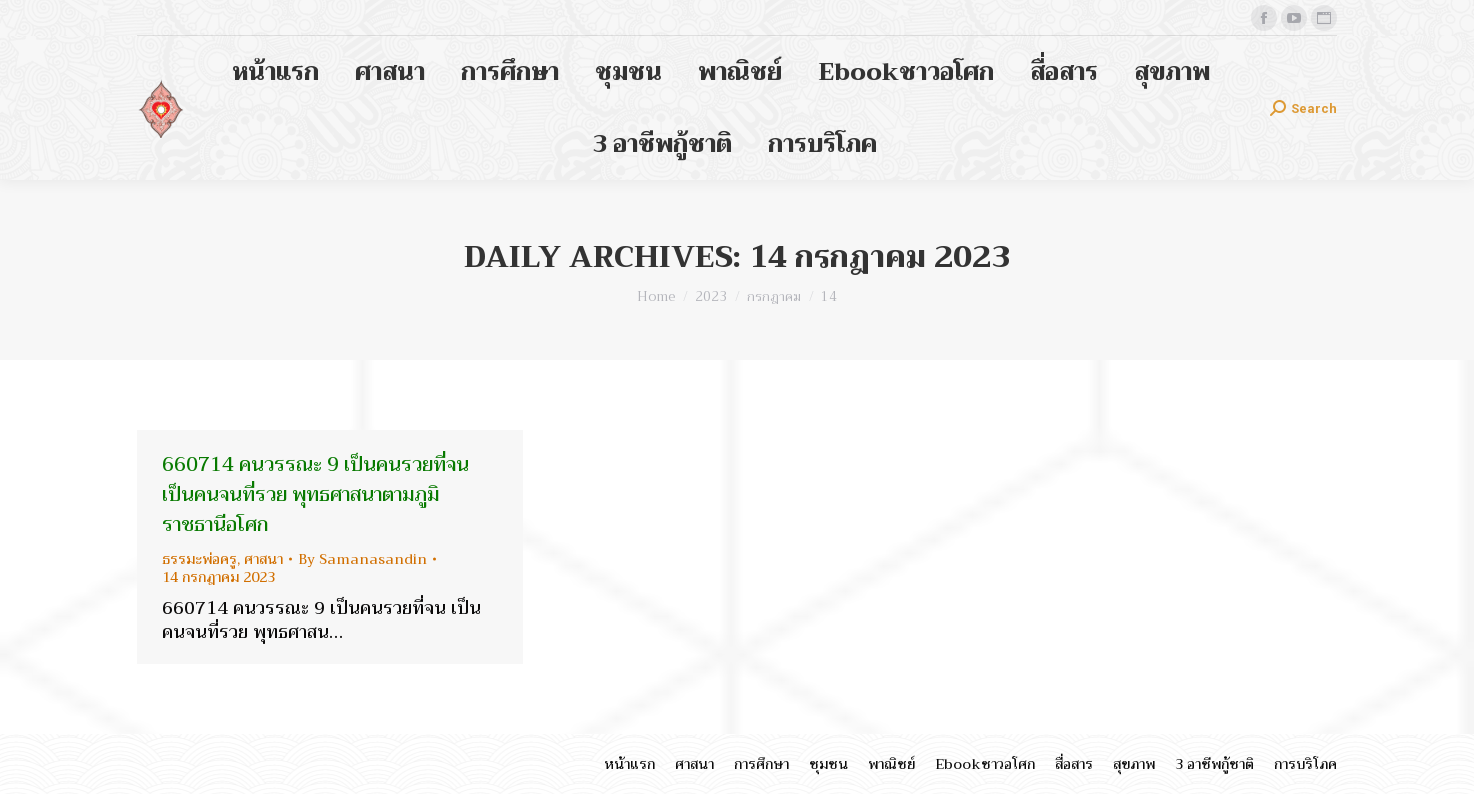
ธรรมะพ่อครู (199, 559)
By (362, 559)
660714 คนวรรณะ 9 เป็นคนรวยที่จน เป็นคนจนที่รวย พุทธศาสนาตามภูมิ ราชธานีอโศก (315, 494)
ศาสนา (263, 559)
